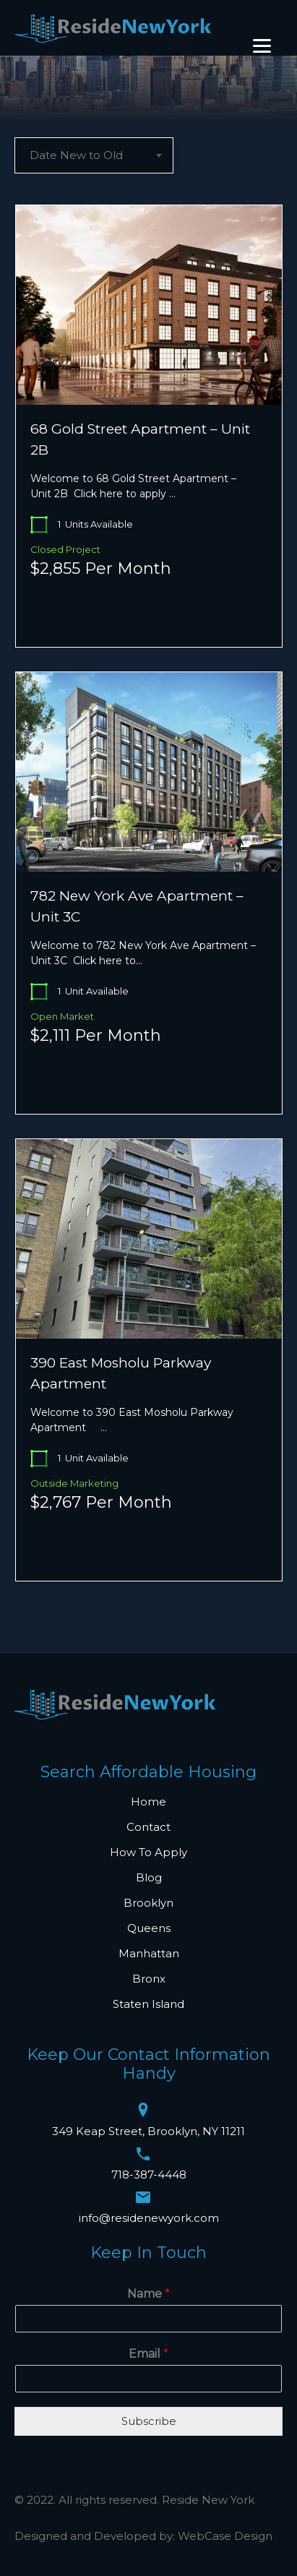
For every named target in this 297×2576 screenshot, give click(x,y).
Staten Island (148, 2003)
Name (148, 2294)
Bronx (148, 1978)
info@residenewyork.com (149, 2218)
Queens (149, 1928)
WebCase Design (225, 2536)
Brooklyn (148, 1902)
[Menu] (262, 46)
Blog (149, 1877)
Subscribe (148, 2421)
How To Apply (148, 1852)
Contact (148, 1826)
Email (148, 2354)
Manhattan (149, 1953)
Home (148, 1801)
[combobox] (93, 155)
